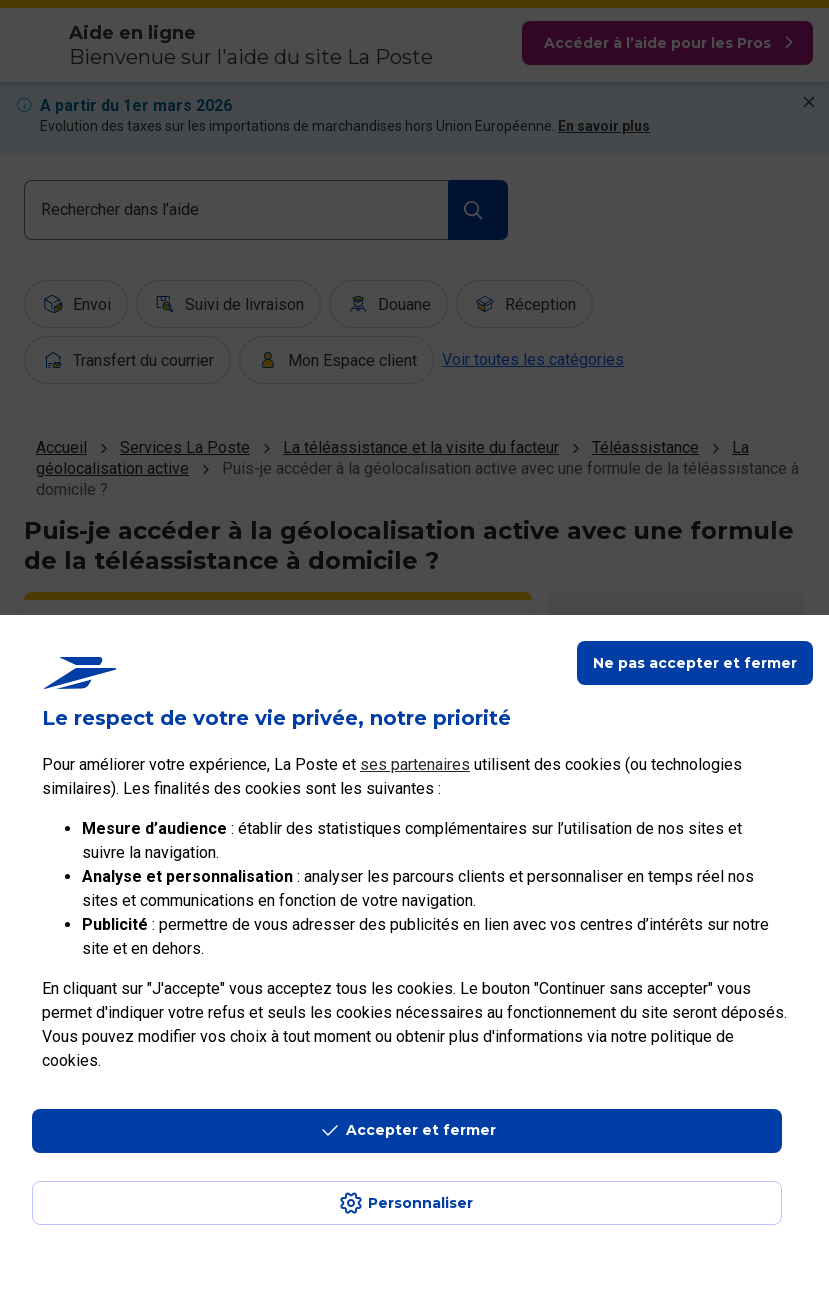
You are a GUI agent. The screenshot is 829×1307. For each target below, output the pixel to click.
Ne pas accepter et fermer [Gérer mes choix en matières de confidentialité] (695, 663)
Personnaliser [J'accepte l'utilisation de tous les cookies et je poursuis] (420, 1203)
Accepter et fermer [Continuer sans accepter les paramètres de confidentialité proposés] (421, 1130)
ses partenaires (415, 764)
